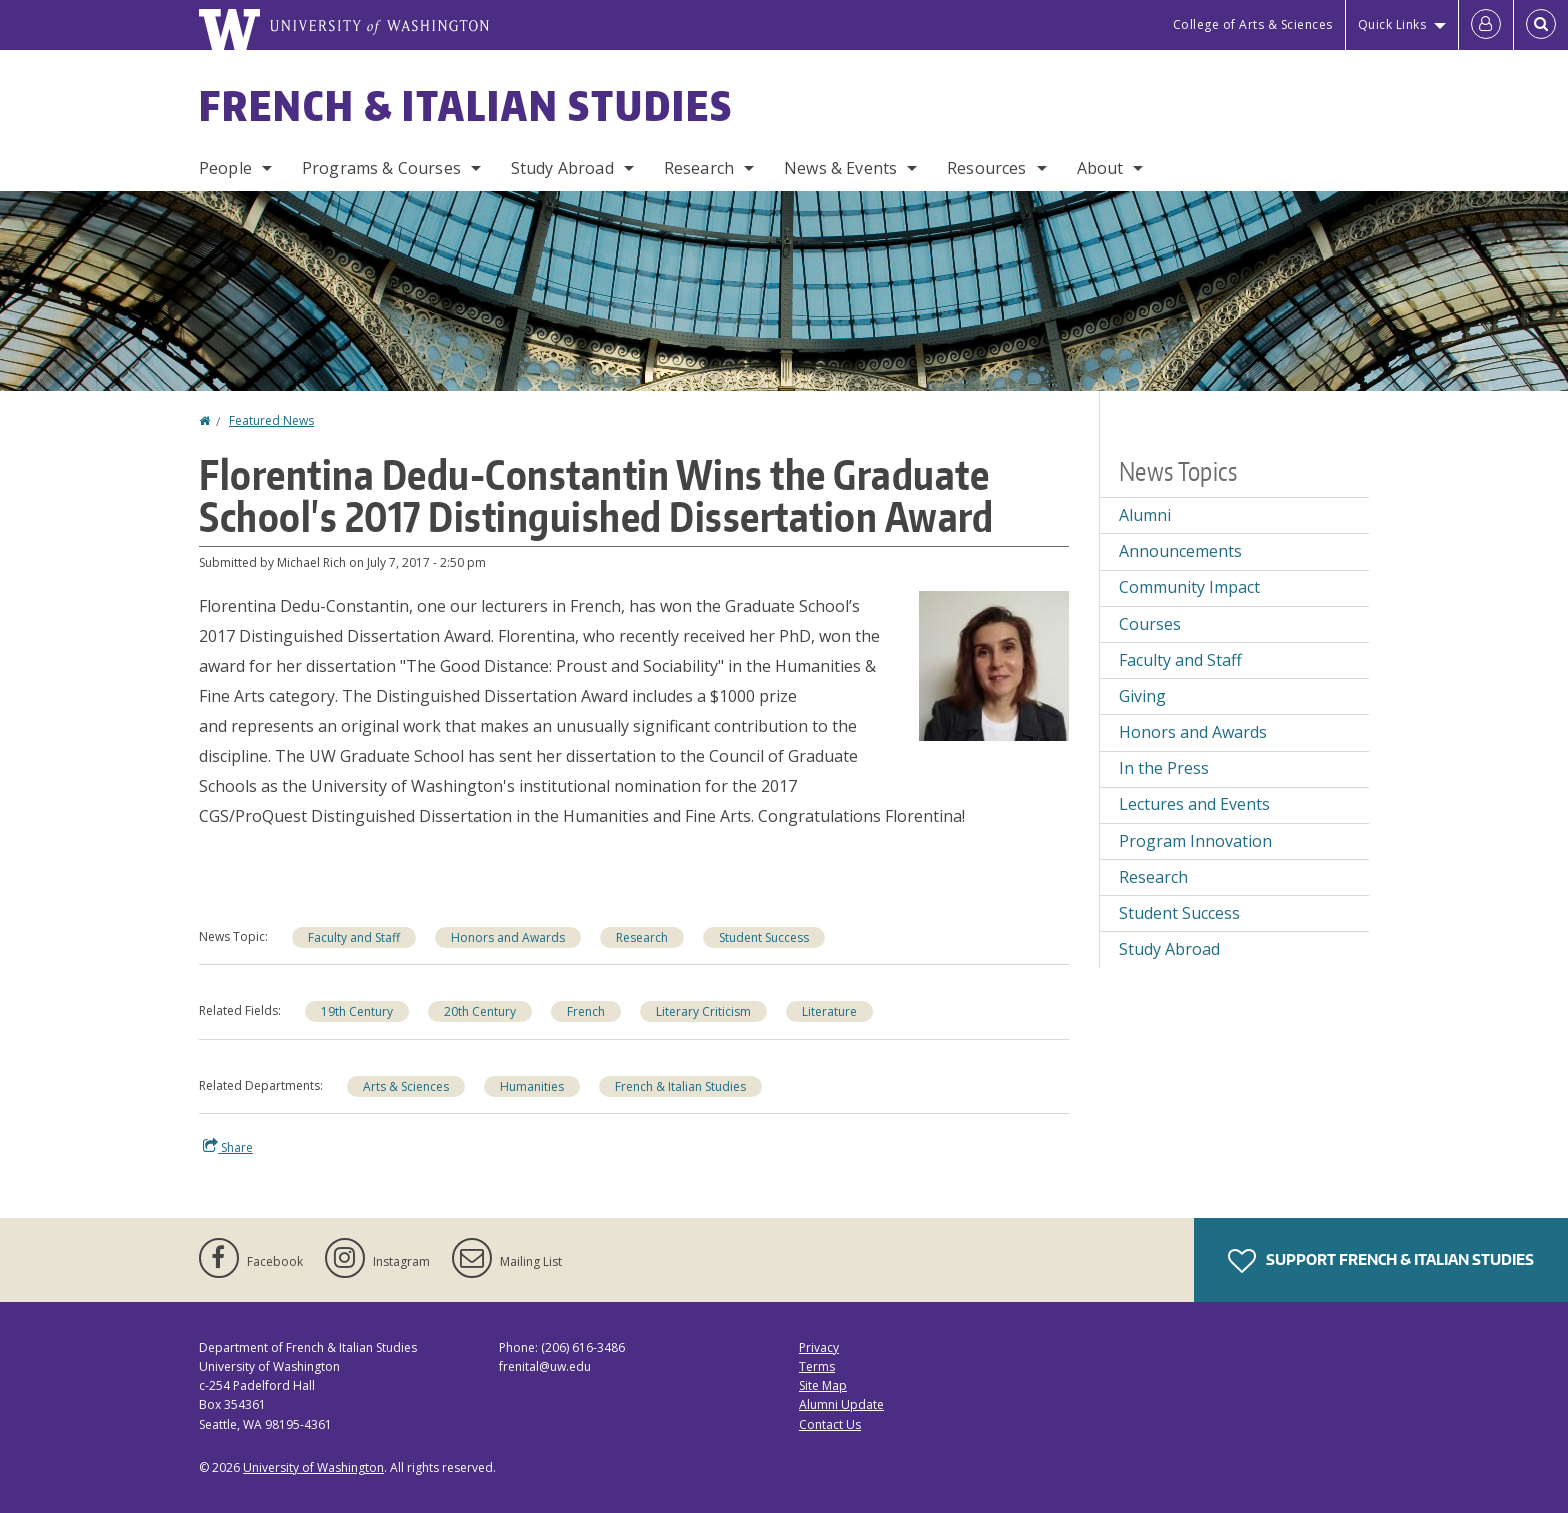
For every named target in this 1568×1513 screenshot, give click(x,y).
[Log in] (1486, 25)
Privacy (819, 1347)
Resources (986, 168)
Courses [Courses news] (1150, 624)
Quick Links (1392, 24)
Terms (817, 1366)
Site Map (823, 1385)
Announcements (1180, 551)
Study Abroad (562, 168)
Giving (1142, 696)
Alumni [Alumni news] (1145, 515)
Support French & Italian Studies (1381, 1261)
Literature (829, 1011)
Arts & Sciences (406, 1086)
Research (699, 168)
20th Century (480, 1011)
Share (228, 1147)
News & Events (840, 168)
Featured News (271, 420)
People (225, 168)
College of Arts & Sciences (1253, 24)
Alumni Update (841, 1404)
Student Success (1179, 913)
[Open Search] (1541, 25)
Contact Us (830, 1424)
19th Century (357, 1011)
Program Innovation (1195, 841)
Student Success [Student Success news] (764, 937)
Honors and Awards (508, 937)
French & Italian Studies (466, 106)
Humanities (532, 1086)
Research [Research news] (642, 937)
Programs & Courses (381, 168)
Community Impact (1189, 587)
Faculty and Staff (354, 937)
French (586, 1011)
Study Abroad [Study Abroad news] (1169, 949)
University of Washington (313, 1467)
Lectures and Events (1194, 804)
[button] (994, 664)
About (1100, 168)
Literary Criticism (703, 1011)
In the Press (1164, 768)
